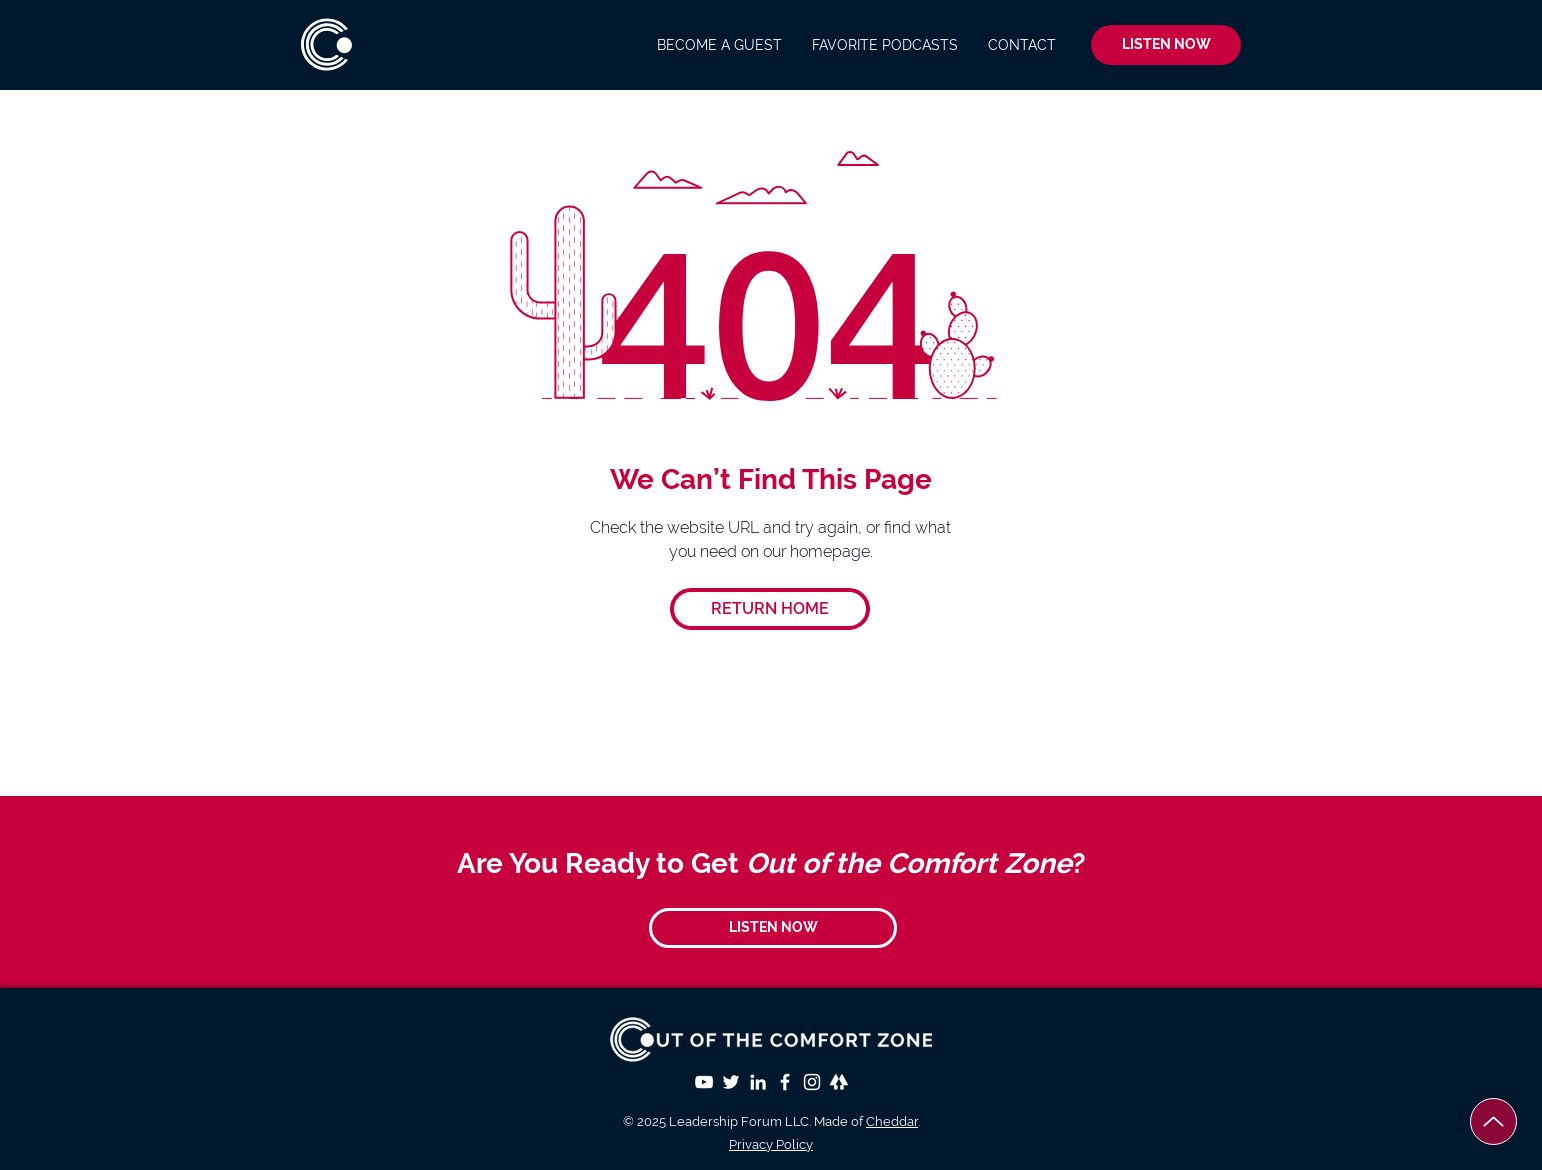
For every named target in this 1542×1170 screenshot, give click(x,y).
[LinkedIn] (758, 1082)
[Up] (1493, 1121)
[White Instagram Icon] (812, 1082)
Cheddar (892, 1121)
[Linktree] (839, 1082)
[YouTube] (704, 1082)
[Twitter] (731, 1082)
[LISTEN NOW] (1166, 45)
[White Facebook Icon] (785, 1082)
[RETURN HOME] (770, 609)
